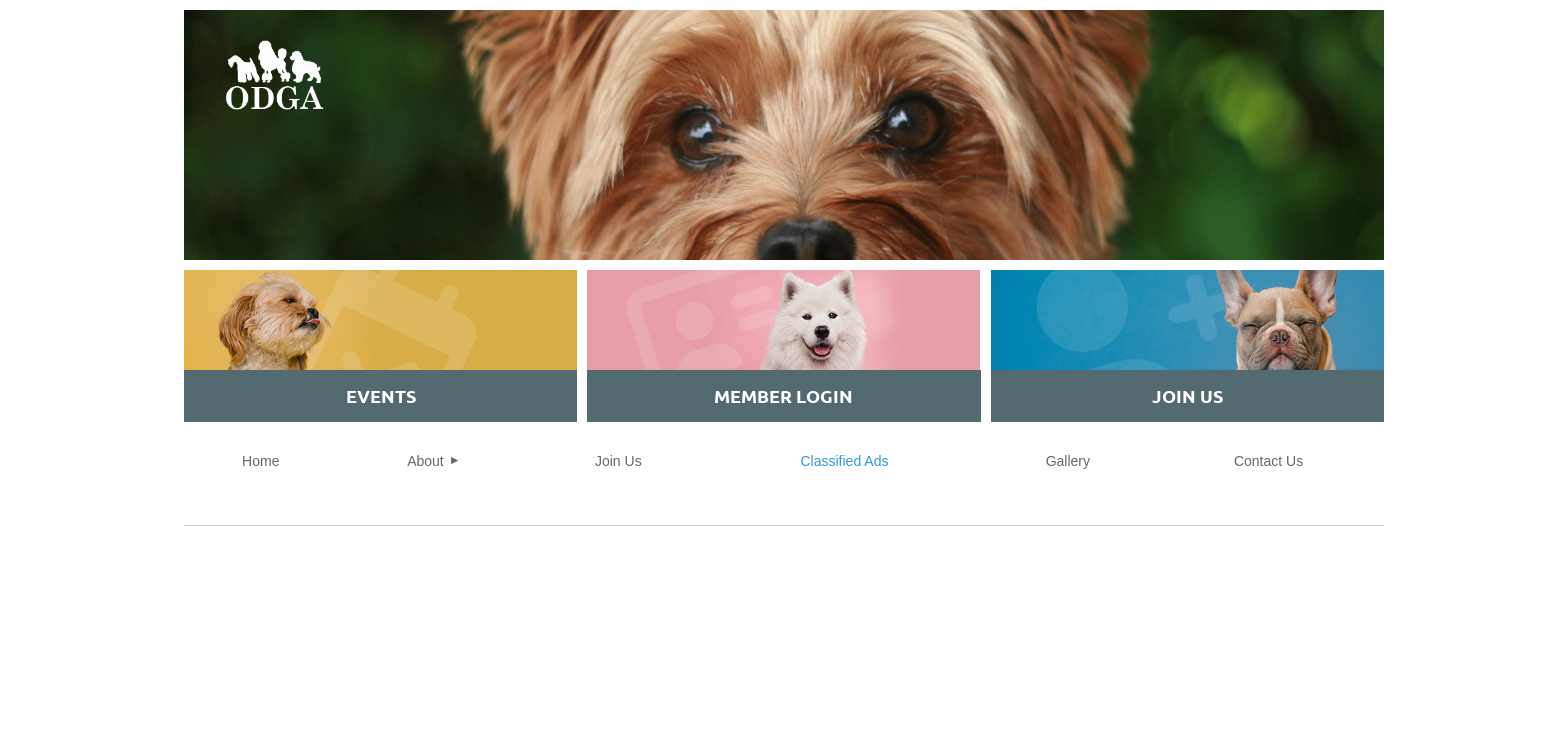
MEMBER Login (783, 395)
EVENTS (381, 395)
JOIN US (1187, 395)
